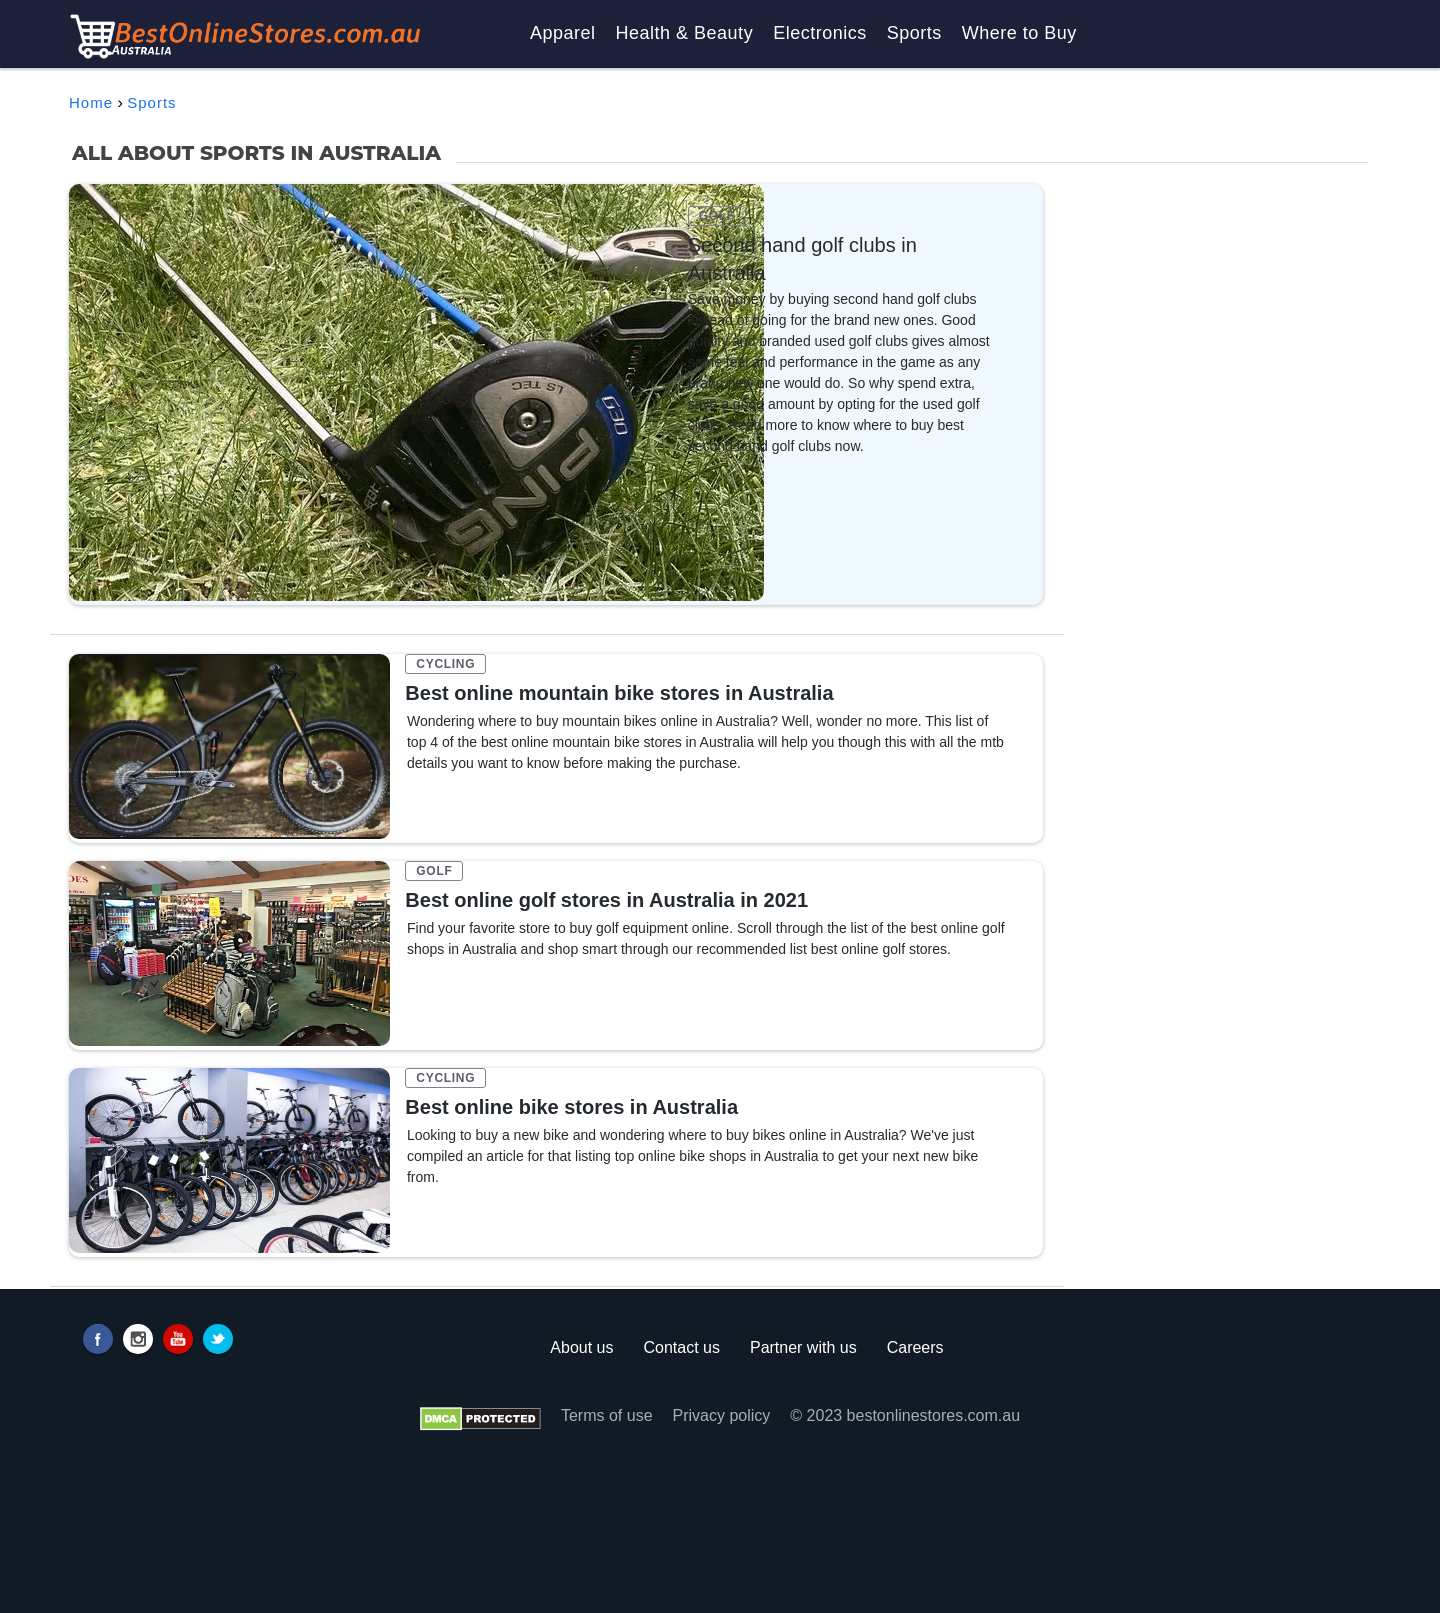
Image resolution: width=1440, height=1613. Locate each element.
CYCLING (445, 664)
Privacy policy (722, 1415)
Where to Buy (1019, 33)
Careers (915, 1347)
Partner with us (803, 1347)
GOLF (717, 216)
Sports (914, 33)
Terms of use (607, 1415)
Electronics (820, 33)
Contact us (681, 1347)
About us (581, 1347)
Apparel (563, 33)
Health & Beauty (685, 33)
